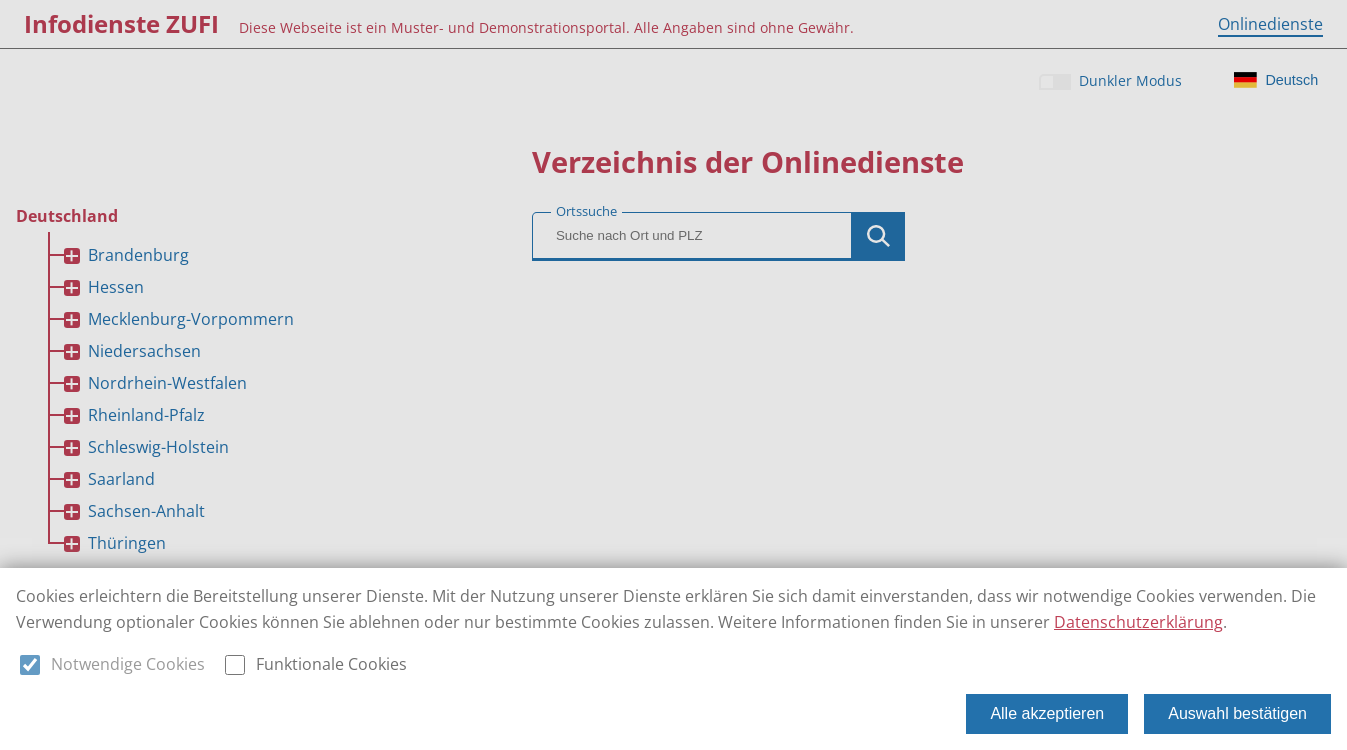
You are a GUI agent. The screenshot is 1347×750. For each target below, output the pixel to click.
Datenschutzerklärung (1138, 622)
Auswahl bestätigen (1237, 713)
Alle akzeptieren (1047, 713)
